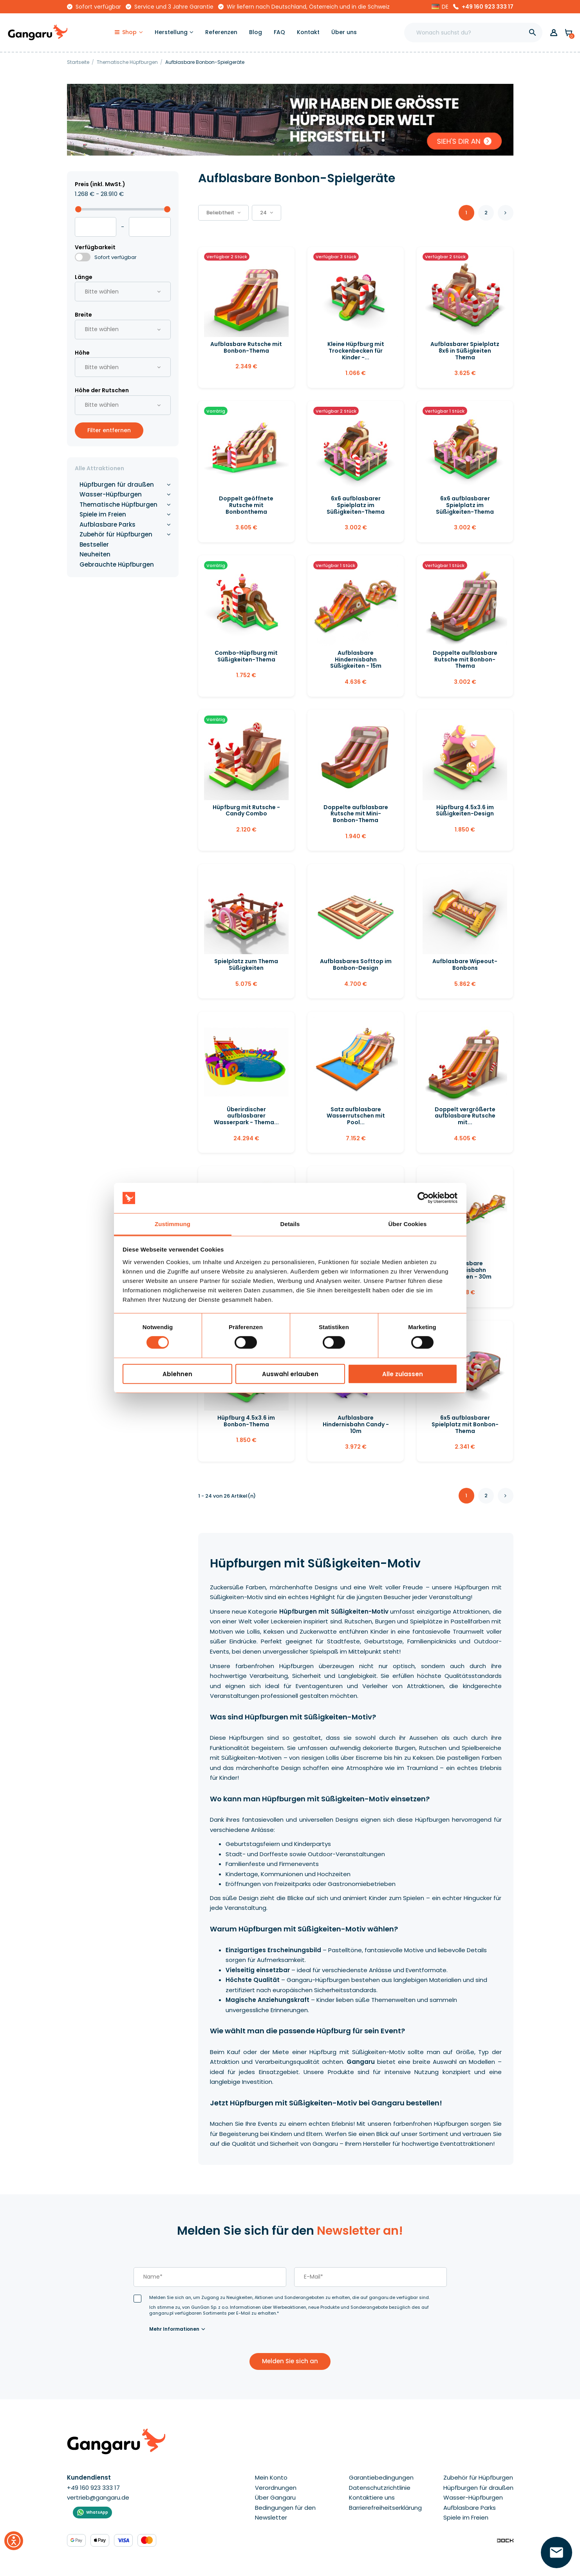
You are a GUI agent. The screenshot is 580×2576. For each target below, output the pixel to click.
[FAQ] (279, 32)
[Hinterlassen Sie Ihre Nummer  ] (556, 2552)
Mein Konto (271, 2477)
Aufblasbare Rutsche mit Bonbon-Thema (246, 347)
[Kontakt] (308, 32)
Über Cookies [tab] (407, 1224)
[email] (370, 2277)
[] (532, 32)
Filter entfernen (109, 430)
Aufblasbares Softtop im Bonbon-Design (356, 964)
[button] (440, 6)
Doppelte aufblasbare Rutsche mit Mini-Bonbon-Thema (355, 813)
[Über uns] (344, 32)
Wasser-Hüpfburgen (111, 494)
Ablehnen (177, 1374)
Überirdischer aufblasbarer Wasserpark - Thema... (246, 1116)
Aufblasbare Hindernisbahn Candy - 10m (356, 1424)
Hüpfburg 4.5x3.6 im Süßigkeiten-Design (465, 810)
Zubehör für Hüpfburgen (116, 534)
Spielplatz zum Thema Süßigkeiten (246, 964)
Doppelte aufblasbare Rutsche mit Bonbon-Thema (465, 659)
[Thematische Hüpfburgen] (128, 62)
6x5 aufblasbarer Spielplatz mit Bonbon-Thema (465, 1424)
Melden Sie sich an (290, 2361)
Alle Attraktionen (99, 468)
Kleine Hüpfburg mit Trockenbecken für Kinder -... (355, 350)
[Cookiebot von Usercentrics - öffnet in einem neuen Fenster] (423, 1198)
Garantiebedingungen (381, 2477)
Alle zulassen (402, 1374)
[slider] (78, 209)
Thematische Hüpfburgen (118, 504)
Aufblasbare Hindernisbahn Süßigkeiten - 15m (355, 659)
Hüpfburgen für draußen (117, 484)
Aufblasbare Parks (108, 524)
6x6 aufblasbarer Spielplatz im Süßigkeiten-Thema (356, 505)
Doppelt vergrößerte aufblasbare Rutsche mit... (465, 1116)
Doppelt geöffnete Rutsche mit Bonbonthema (246, 505)
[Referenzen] (221, 32)
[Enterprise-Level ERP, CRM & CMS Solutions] (505, 2540)
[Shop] (129, 32)
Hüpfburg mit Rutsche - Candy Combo (246, 810)
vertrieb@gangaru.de (98, 2497)
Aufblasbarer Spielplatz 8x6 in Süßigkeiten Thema (464, 350)
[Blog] (255, 32)
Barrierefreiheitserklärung (385, 2508)
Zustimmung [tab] (172, 1224)
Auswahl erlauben (290, 1374)
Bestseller (94, 544)
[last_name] (210, 2277)
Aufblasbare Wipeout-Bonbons (464, 964)
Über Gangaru (275, 2497)
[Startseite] (78, 62)
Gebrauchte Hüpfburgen (117, 564)
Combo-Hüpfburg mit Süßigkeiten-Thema (246, 656)
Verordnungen (275, 2488)
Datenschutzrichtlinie (379, 2488)
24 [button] (266, 212)
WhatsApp (97, 2512)
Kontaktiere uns (372, 2497)
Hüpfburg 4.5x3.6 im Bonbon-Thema (246, 1421)
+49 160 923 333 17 (487, 6)
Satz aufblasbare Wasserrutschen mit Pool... (356, 1116)
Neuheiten (95, 554)
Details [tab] (290, 1224)
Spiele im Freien (103, 514)
